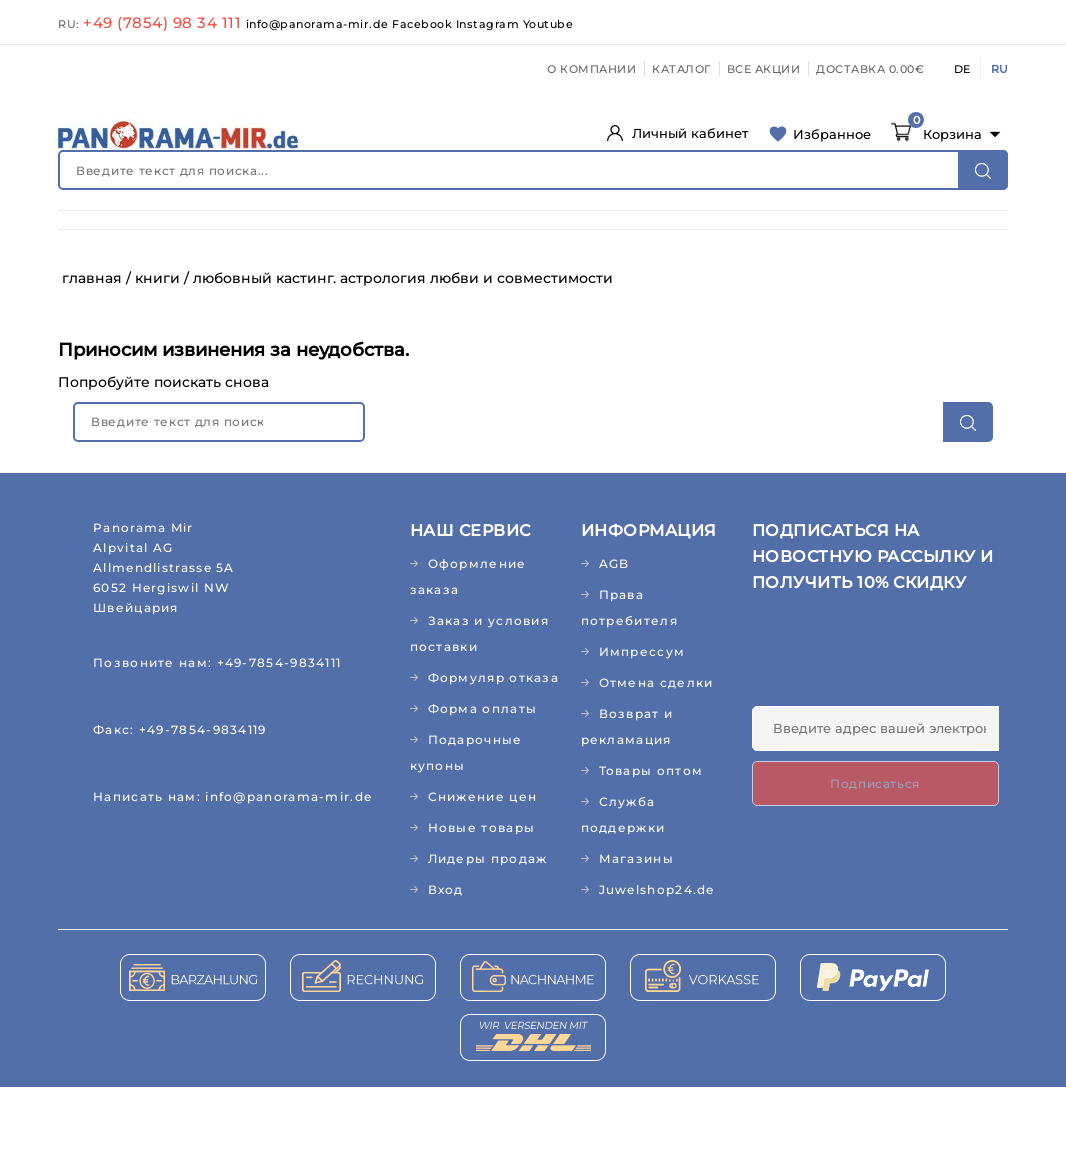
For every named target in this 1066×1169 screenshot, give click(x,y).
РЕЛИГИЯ (497, 279)
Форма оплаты (483, 790)
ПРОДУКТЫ (557, 238)
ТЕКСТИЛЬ (842, 238)
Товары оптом (651, 852)
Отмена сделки (656, 764)
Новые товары (482, 909)
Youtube (548, 24)
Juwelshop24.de (657, 971)
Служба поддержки (623, 896)
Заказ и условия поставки (480, 715)
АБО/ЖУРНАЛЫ (123, 279)
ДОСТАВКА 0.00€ (870, 69)
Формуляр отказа (494, 759)
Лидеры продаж (488, 940)
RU (999, 69)
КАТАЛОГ (681, 69)
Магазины (636, 940)
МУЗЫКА (309, 279)
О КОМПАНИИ (591, 69)
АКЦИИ (738, 279)
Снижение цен (483, 878)
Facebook (424, 24)
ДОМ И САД (664, 238)
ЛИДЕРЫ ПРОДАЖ (621, 279)
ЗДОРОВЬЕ (206, 238)
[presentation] (904, 739)
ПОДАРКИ (402, 279)
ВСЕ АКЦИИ (764, 69)
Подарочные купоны (466, 834)
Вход (446, 971)
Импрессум (642, 733)
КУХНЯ (756, 238)
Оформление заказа (468, 658)
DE (962, 69)
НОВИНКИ (105, 238)
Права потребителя (629, 689)
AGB (614, 645)
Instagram (489, 24)
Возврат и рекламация (627, 808)
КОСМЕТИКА (316, 238)
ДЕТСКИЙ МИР (439, 238)
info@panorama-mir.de (319, 24)
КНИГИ (228, 279)
